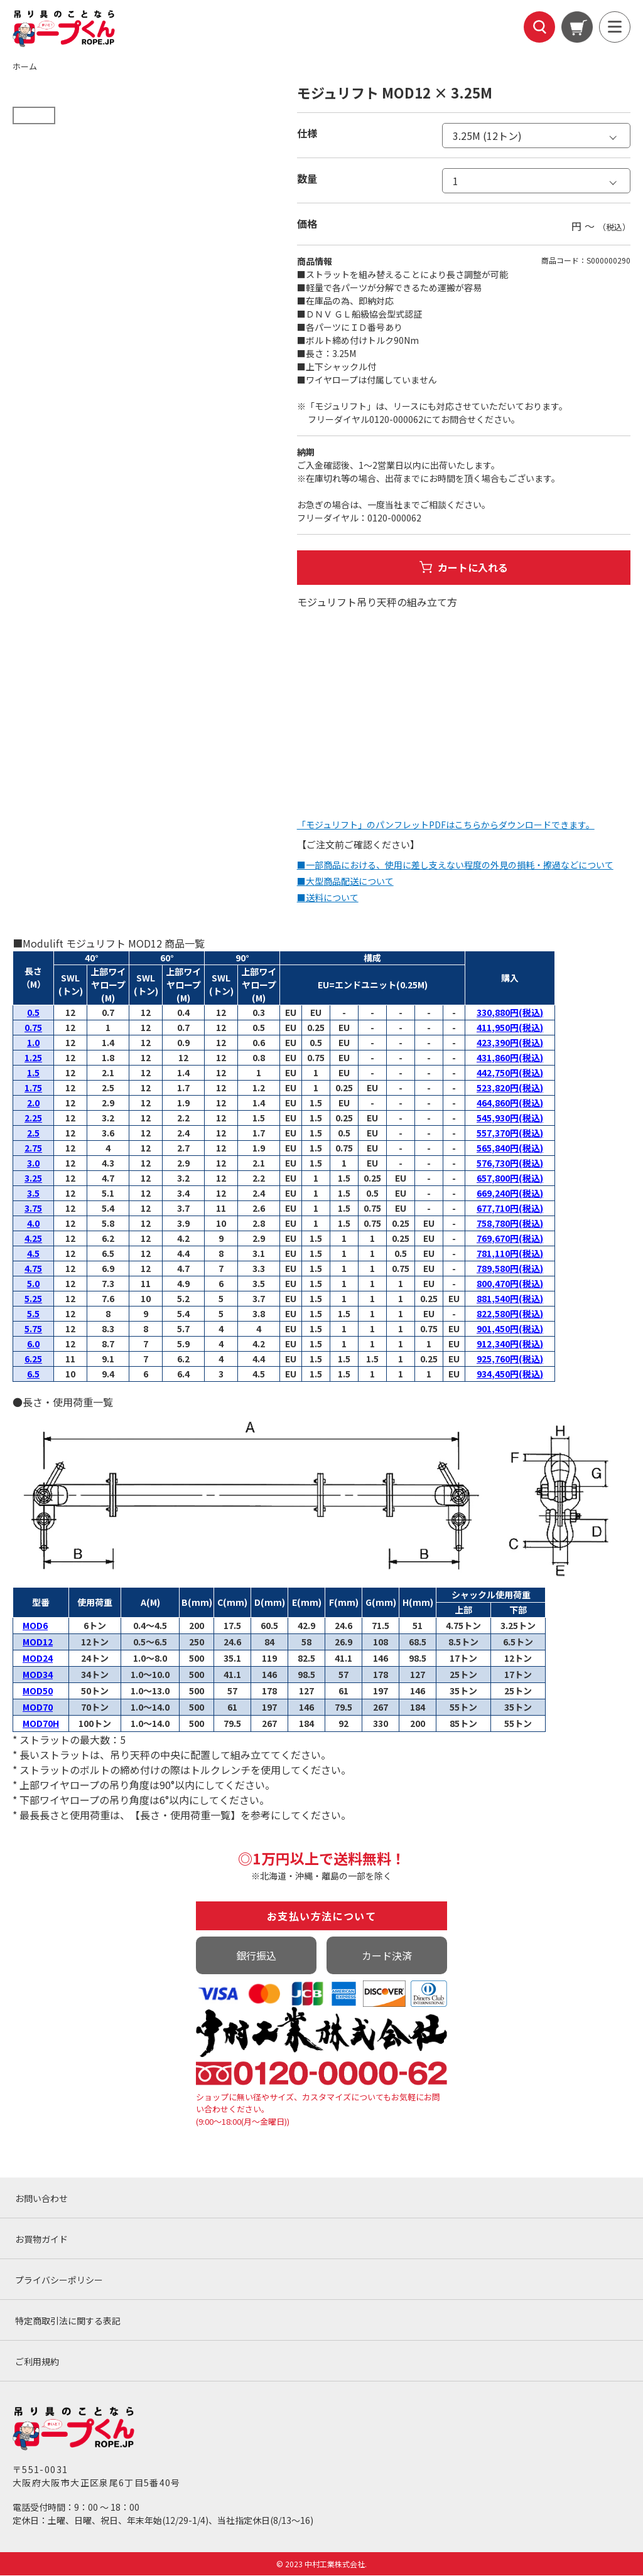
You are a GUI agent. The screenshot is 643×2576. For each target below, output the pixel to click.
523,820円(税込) (510, 1088)
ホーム (25, 66)
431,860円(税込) (510, 1058)
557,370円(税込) (510, 1133)
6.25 (33, 1359)
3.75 (33, 1208)
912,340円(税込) (510, 1344)
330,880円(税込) (510, 1013)
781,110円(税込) (510, 1254)
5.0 (33, 1284)
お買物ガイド (41, 2239)
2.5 (33, 1133)
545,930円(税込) (510, 1118)
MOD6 (35, 1626)
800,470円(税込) (510, 1284)
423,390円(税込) (510, 1043)
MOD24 (38, 1658)
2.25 (33, 1118)
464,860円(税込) (510, 1103)
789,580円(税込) (510, 1269)
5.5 (33, 1314)
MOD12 (38, 1642)
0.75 (33, 1028)
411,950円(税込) (510, 1028)
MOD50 (38, 1691)
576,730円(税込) (510, 1163)
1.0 (33, 1043)
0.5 (33, 1013)
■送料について (328, 898)
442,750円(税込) (510, 1073)
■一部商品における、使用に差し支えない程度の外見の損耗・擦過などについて (455, 865)
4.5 (33, 1254)
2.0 (33, 1103)
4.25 (33, 1238)
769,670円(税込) (510, 1238)
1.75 (33, 1088)
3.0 (33, 1163)
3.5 (33, 1193)
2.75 (33, 1148)
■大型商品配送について (345, 881)
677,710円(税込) (510, 1208)
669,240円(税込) (510, 1193)
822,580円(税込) (510, 1314)
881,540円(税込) (510, 1299)
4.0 (33, 1223)
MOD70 (38, 1707)
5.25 (33, 1299)
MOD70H (41, 1724)
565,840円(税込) (510, 1148)
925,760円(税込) (510, 1359)
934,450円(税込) (510, 1374)
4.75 (33, 1269)
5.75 (33, 1329)
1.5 (33, 1073)
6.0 (33, 1344)
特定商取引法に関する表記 (68, 2321)
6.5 (33, 1374)
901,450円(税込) (510, 1329)
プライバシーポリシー (59, 2280)
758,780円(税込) (510, 1223)
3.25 (33, 1178)
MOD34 (38, 1675)
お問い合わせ (41, 2199)
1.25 (33, 1058)
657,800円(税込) (510, 1178)
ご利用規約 (37, 2362)
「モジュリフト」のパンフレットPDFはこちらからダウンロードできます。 (446, 825)
